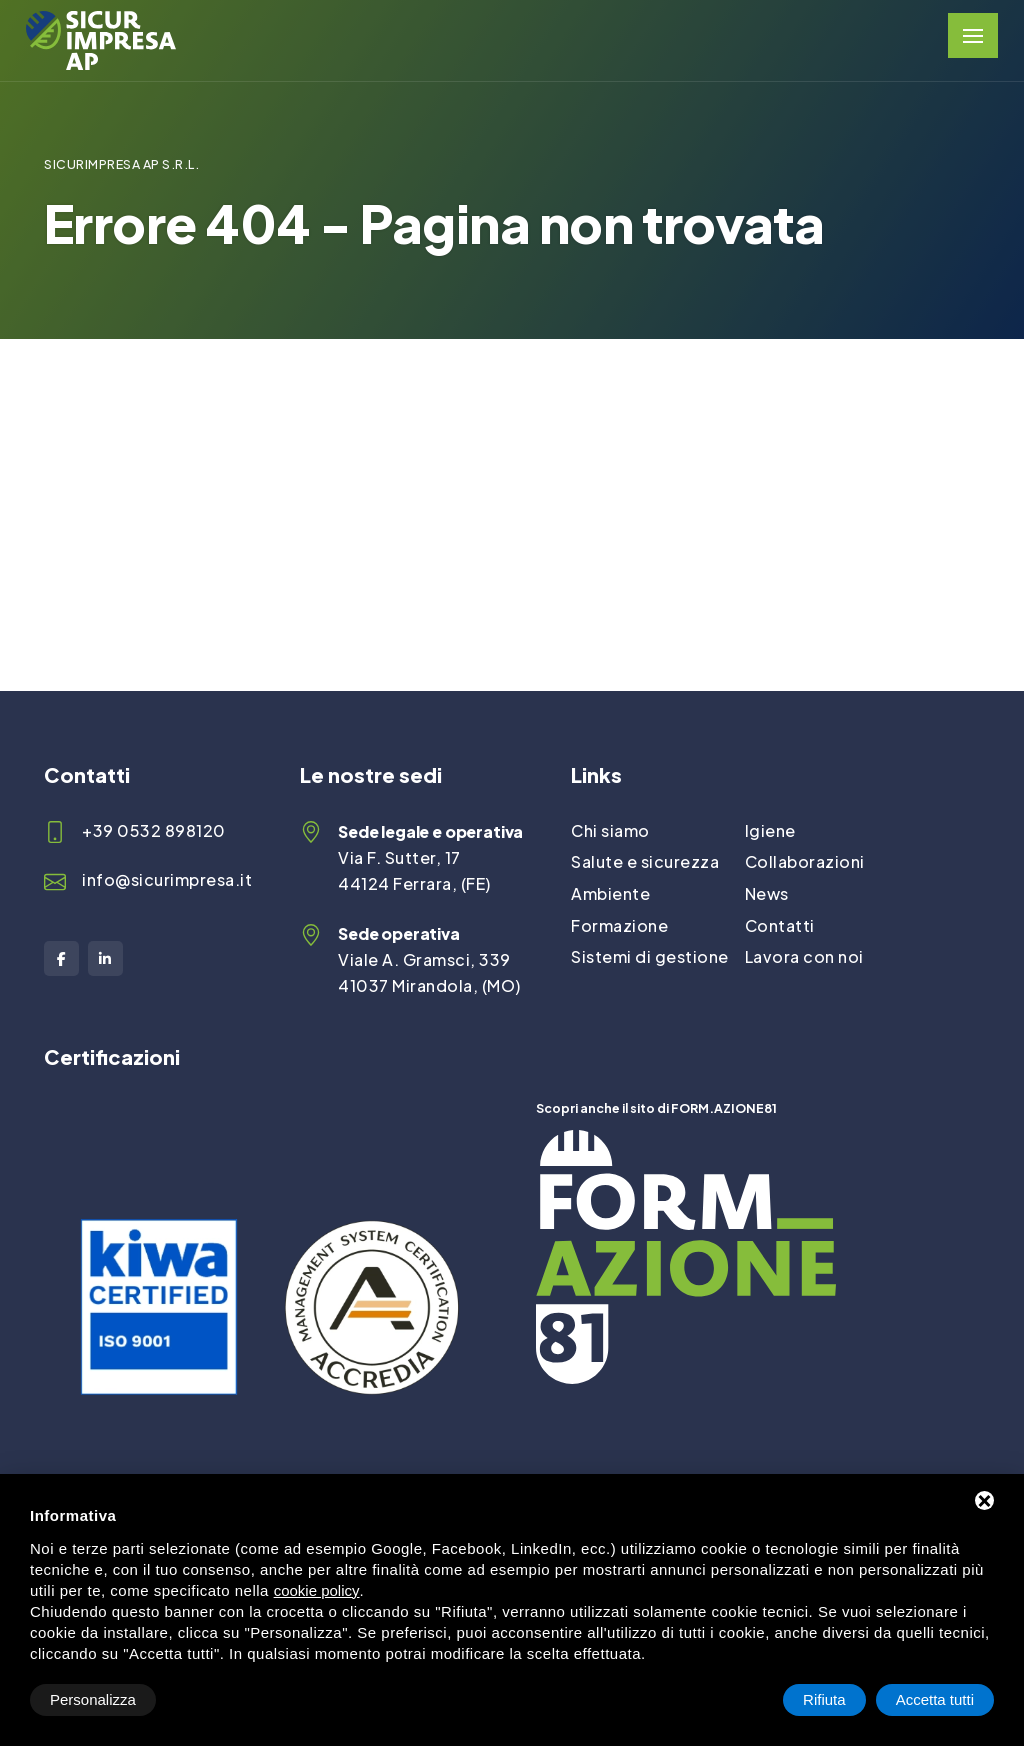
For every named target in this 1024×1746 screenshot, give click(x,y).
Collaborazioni (805, 861)
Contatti (780, 925)
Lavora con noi (804, 956)
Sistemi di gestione (650, 956)
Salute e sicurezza (645, 861)
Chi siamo (610, 830)
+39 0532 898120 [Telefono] (154, 830)
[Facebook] (61, 958)
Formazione (619, 925)
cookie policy (317, 1590)
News (767, 893)
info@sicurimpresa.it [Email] (167, 879)
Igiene (770, 830)
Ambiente (610, 893)
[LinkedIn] (105, 958)
